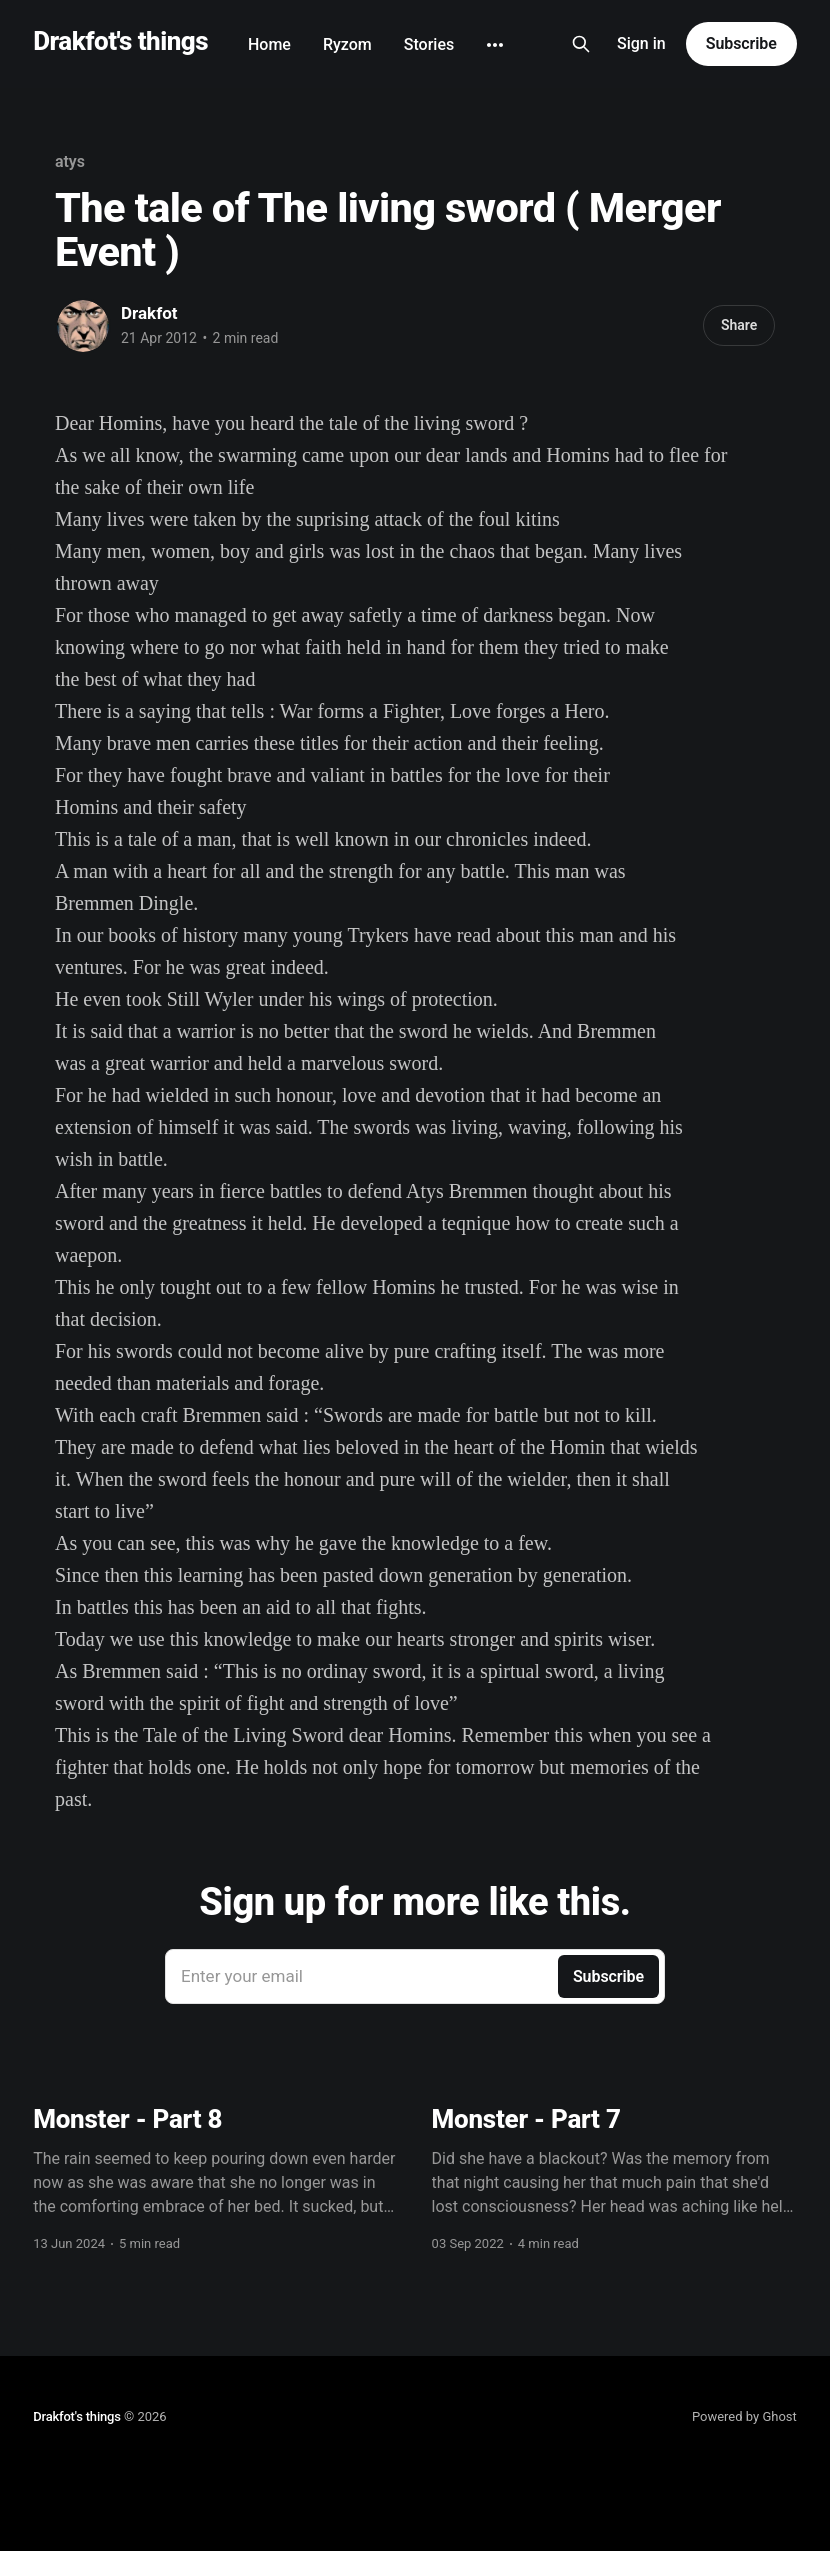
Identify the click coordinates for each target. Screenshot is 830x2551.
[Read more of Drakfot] (83, 326)
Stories (429, 44)
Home (269, 44)
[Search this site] (581, 44)
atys (70, 161)
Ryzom (347, 44)
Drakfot (149, 313)
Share (739, 325)
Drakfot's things (120, 41)
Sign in (641, 43)
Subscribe (741, 43)
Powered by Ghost (744, 2416)
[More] (495, 45)
